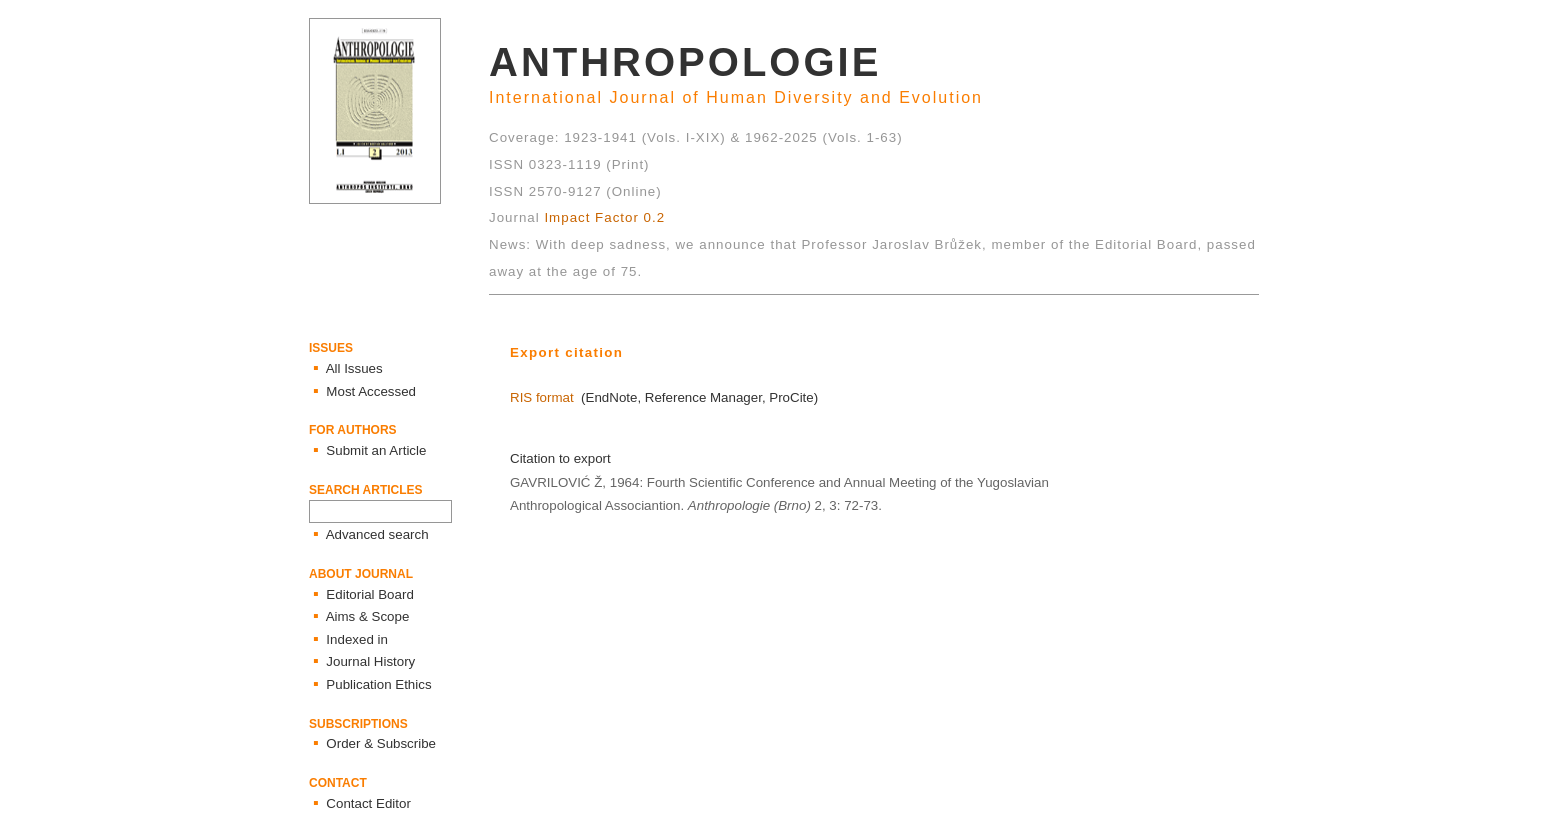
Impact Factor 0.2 (604, 217)
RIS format (542, 397)
